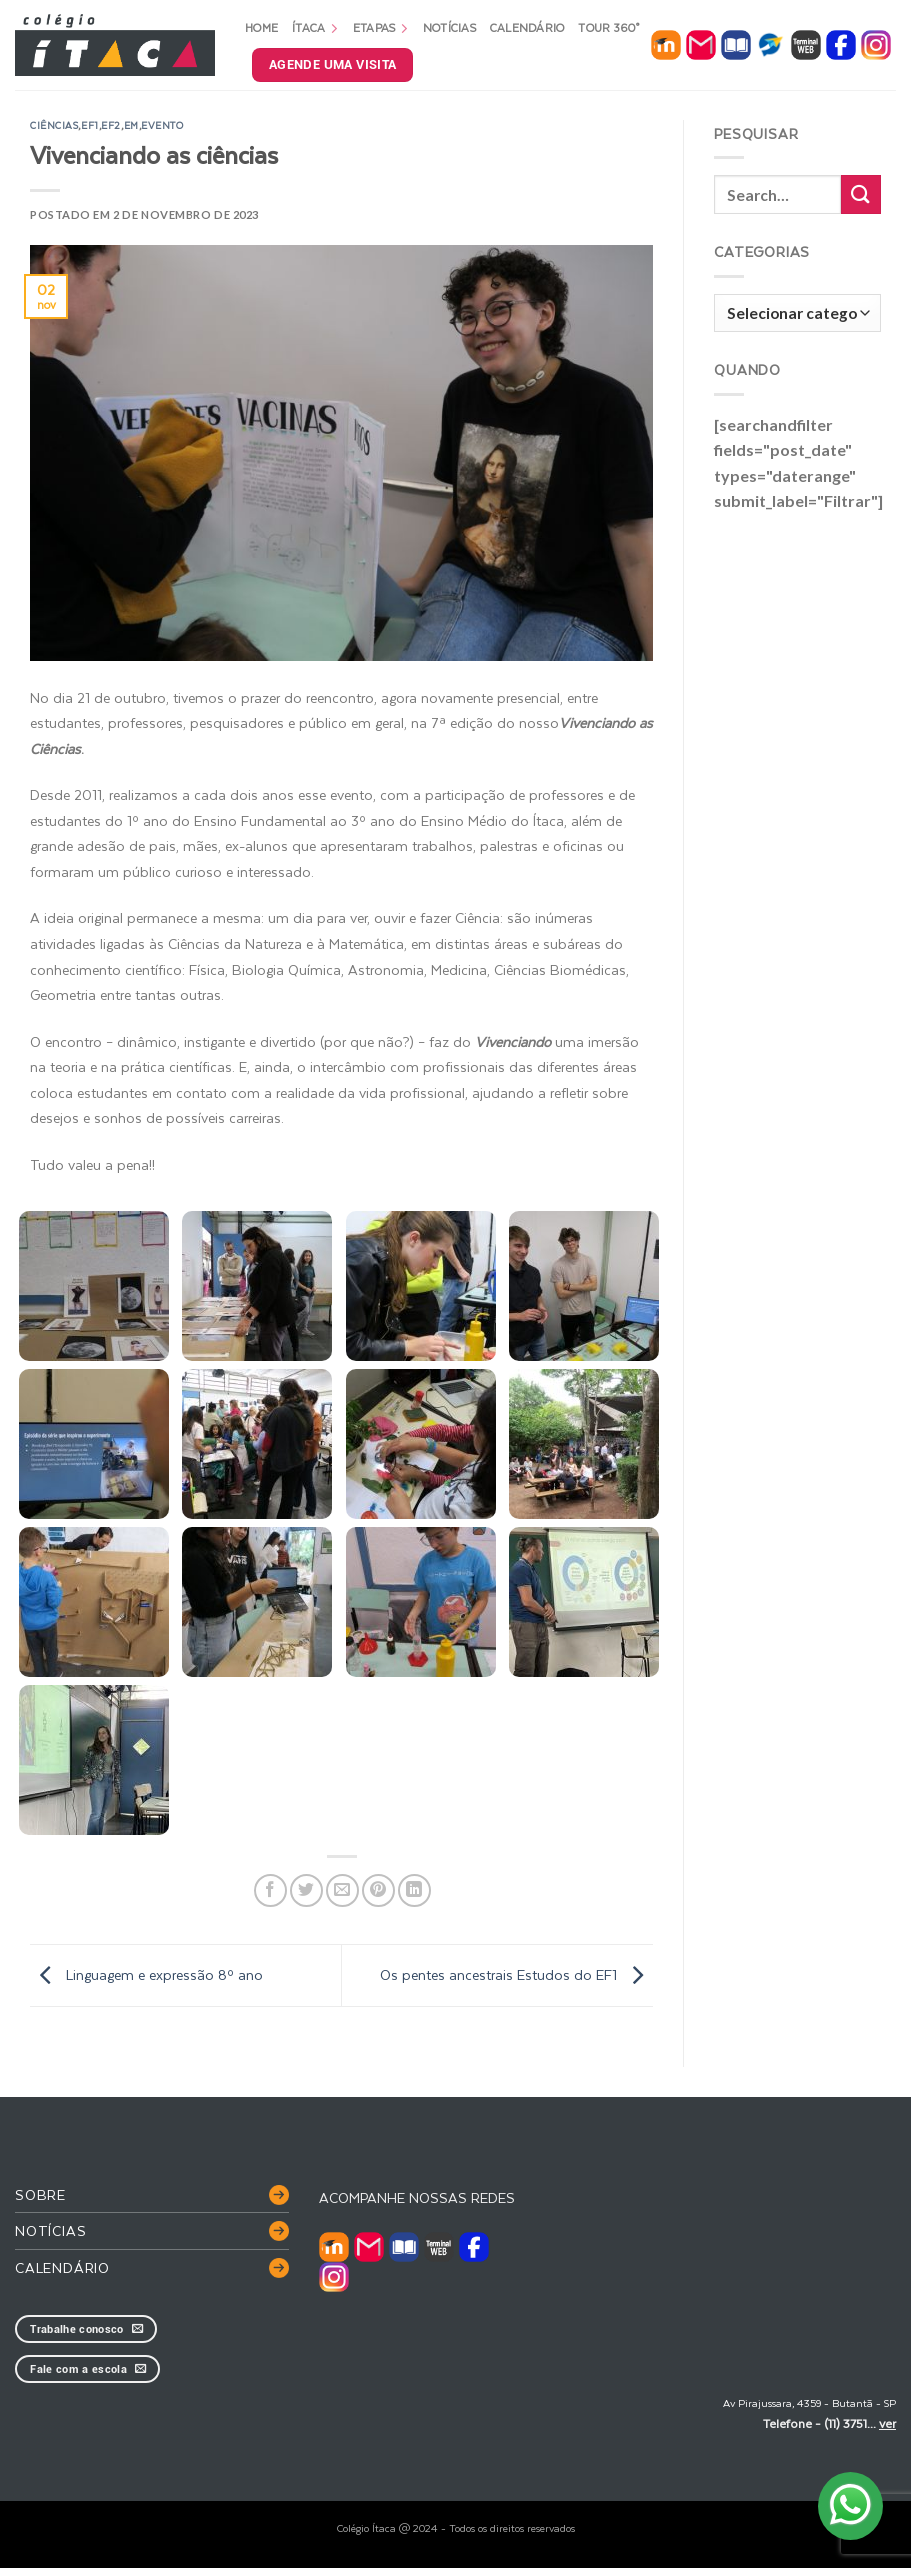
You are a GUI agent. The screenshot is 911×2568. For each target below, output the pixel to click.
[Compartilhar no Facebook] (270, 1890)
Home (261, 27)
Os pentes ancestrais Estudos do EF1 (516, 1974)
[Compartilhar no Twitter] (306, 1890)
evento (162, 125)
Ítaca (315, 27)
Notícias (449, 27)
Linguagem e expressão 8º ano (146, 1974)
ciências (54, 125)
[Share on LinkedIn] (414, 1890)
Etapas (381, 27)
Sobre (40, 2194)
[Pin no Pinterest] (378, 1890)
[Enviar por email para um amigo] (342, 1890)
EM (131, 125)
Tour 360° (608, 27)
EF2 (111, 125)
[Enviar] (861, 194)
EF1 (90, 125)
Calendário (527, 27)
